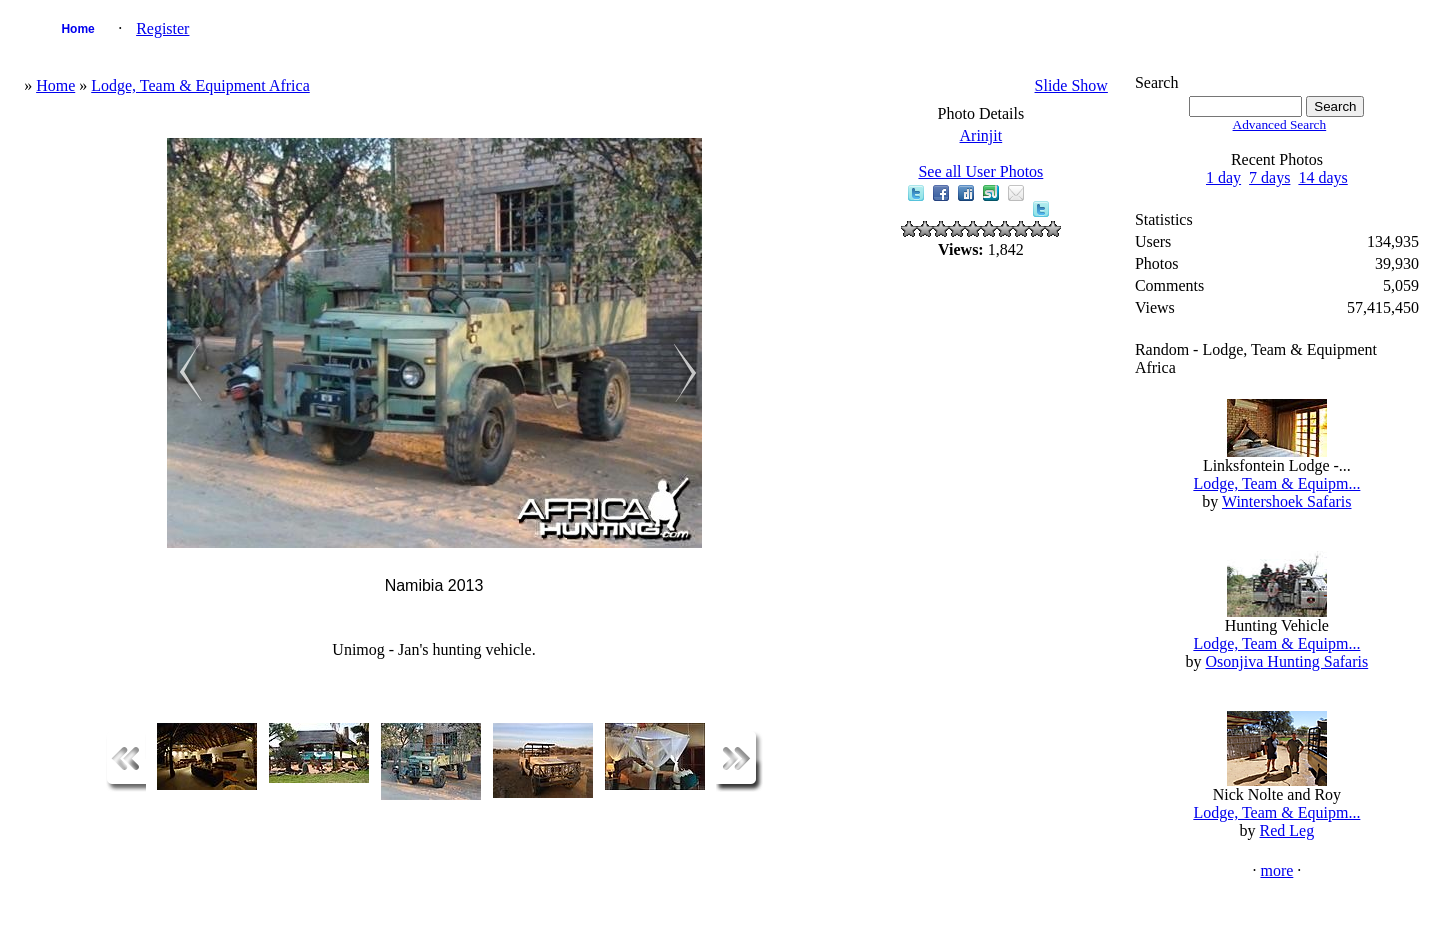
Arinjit (981, 135)
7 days (1269, 177)
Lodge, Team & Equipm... (1276, 483)
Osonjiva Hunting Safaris (1287, 661)
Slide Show (1071, 85)
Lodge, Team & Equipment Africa (200, 85)
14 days (1322, 177)
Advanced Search (1280, 124)
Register (162, 28)
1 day (1223, 177)
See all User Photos (980, 171)
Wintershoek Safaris (1287, 501)
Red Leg (1287, 830)
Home (77, 29)
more (1276, 870)
